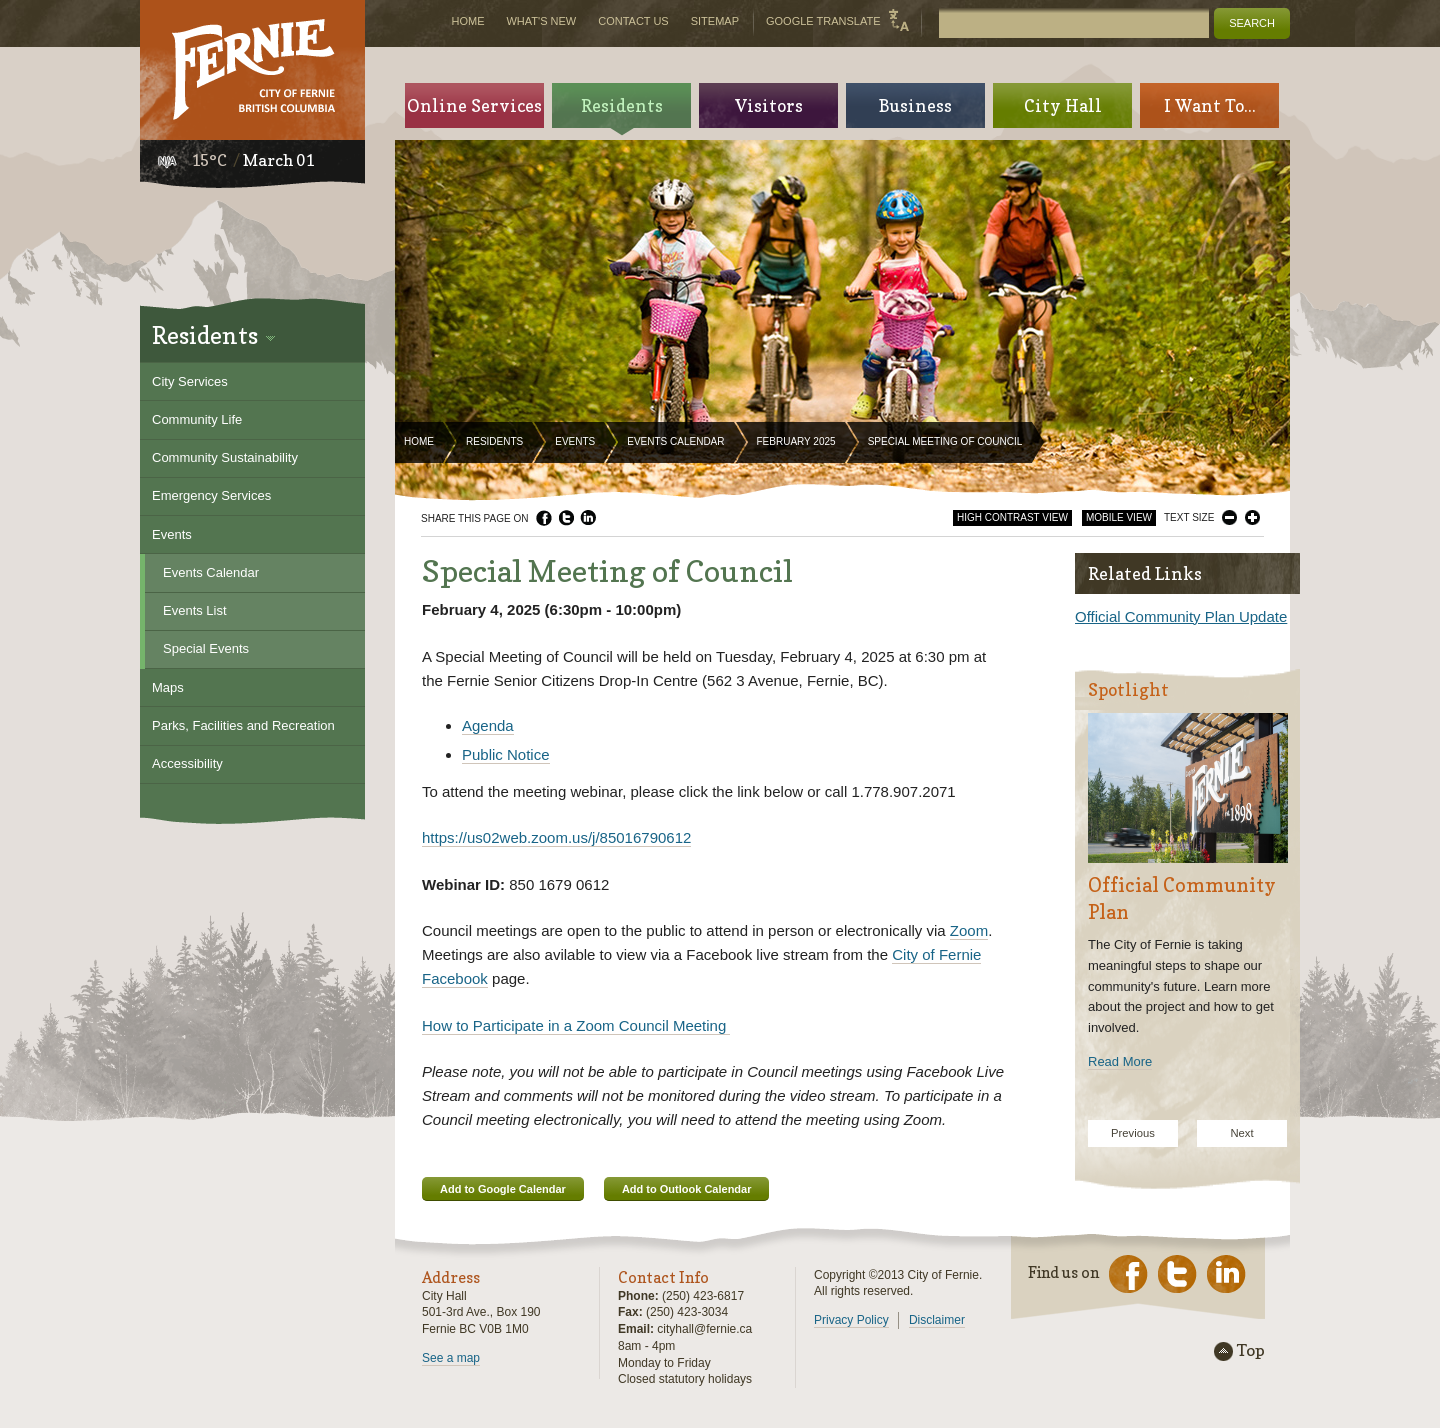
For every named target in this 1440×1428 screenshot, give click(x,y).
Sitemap (715, 21)
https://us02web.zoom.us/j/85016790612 (556, 837)
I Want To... (1210, 105)
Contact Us (633, 21)
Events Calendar (675, 441)
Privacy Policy (851, 1320)
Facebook (544, 518)
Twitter (566, 518)
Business (915, 105)
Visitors (769, 105)
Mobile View (1119, 517)
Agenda (488, 725)
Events (575, 441)
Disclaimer (937, 1320)
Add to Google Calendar (503, 1189)
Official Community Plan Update (1181, 616)
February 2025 (796, 441)
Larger (1252, 517)
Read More (1120, 1061)
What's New (541, 21)
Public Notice (506, 754)
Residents (494, 441)
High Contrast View (1012, 517)
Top (1251, 1351)
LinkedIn (588, 518)
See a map (451, 1358)
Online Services (474, 105)
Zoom (969, 930)
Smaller (1229, 517)
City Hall (1063, 105)
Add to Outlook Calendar (687, 1189)
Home (419, 441)
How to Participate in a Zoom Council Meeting (576, 1025)
